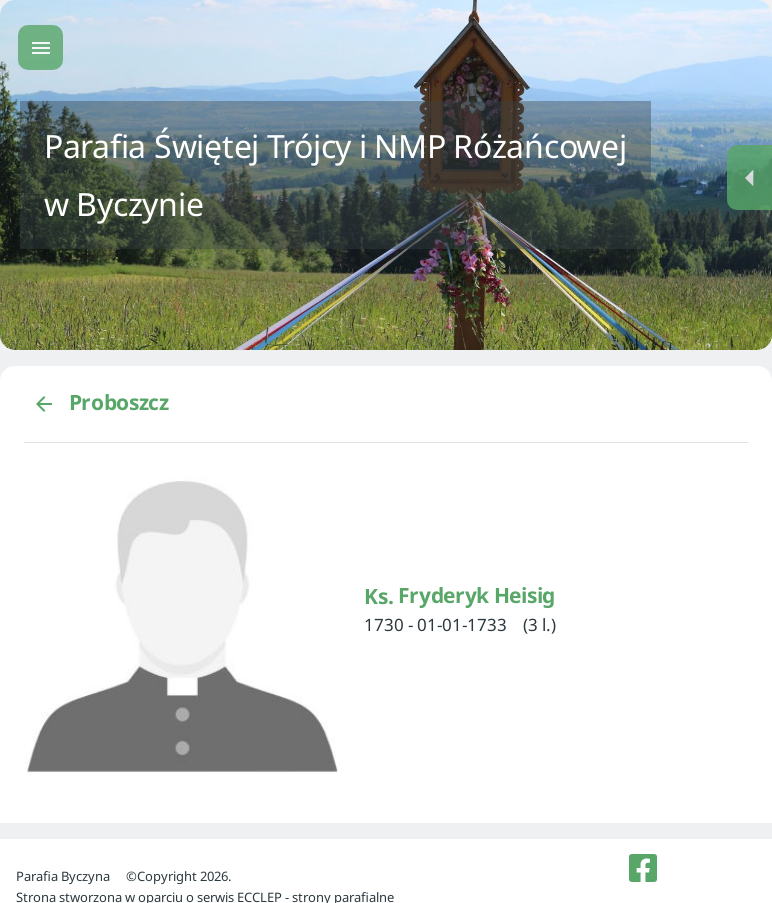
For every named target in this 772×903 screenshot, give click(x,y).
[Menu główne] (40, 47)
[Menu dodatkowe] (749, 177)
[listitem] (643, 868)
